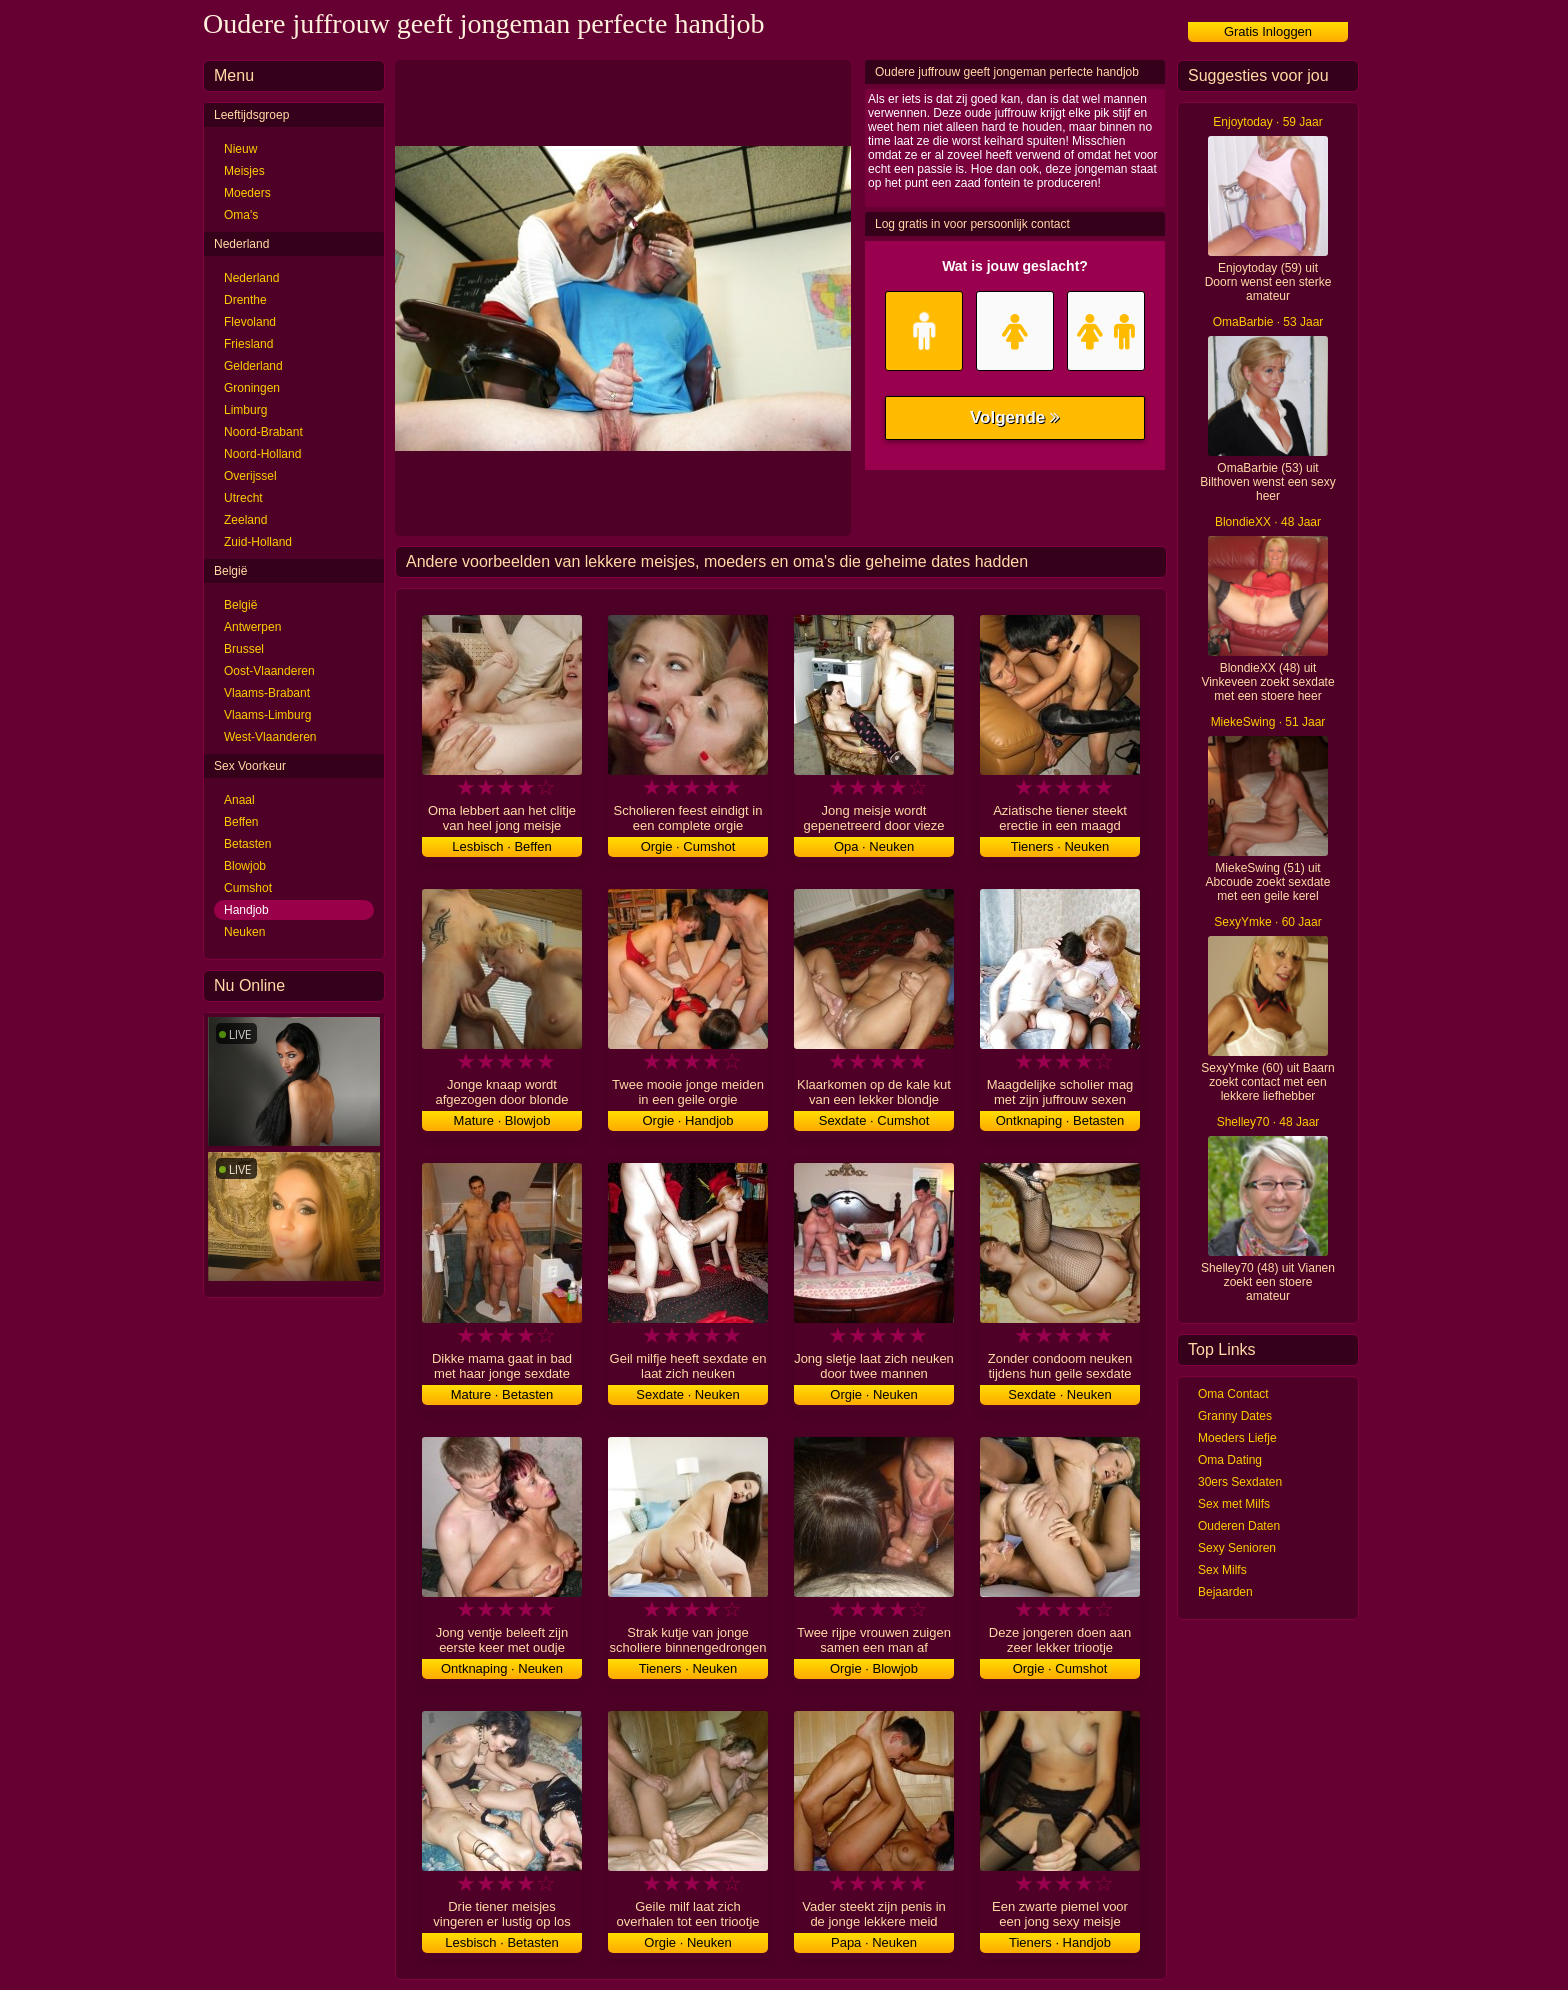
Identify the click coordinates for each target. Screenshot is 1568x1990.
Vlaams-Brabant (267, 693)
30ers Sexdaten (1240, 1482)
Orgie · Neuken (873, 1394)
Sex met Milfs (1234, 1504)
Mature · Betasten (502, 1394)
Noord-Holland (262, 454)
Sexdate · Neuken (687, 1394)
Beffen (241, 822)
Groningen (252, 388)
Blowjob (245, 866)
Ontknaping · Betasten (1060, 1120)
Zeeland (245, 520)
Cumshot (248, 888)
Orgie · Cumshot (688, 846)
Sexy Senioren (1237, 1548)
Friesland (248, 344)
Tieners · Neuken (1060, 846)
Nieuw (240, 149)
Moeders (247, 193)
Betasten (247, 844)
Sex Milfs (1222, 1570)
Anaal (239, 800)
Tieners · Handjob (1060, 1942)
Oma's (241, 215)
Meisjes (244, 171)
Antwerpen (252, 627)
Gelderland (253, 366)
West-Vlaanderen (270, 737)
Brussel (244, 649)
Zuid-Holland (258, 542)
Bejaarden (1225, 1592)
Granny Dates (1235, 1416)
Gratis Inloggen (1268, 31)
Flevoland (250, 322)
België (240, 605)
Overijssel (250, 476)
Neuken (244, 932)
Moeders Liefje (1237, 1438)
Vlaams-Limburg (267, 715)
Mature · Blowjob (502, 1120)
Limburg (245, 410)
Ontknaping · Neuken (502, 1668)
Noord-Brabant (263, 432)
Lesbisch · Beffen (502, 846)
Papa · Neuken (874, 1942)
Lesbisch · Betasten (501, 1942)
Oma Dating (1230, 1460)
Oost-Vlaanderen (269, 671)
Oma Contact (1233, 1394)
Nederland (251, 278)
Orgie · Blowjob (874, 1668)
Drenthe (245, 300)
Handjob (246, 910)
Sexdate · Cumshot (874, 1120)
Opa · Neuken (874, 846)
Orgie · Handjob (687, 1120)
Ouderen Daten (1239, 1526)
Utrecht (243, 498)
